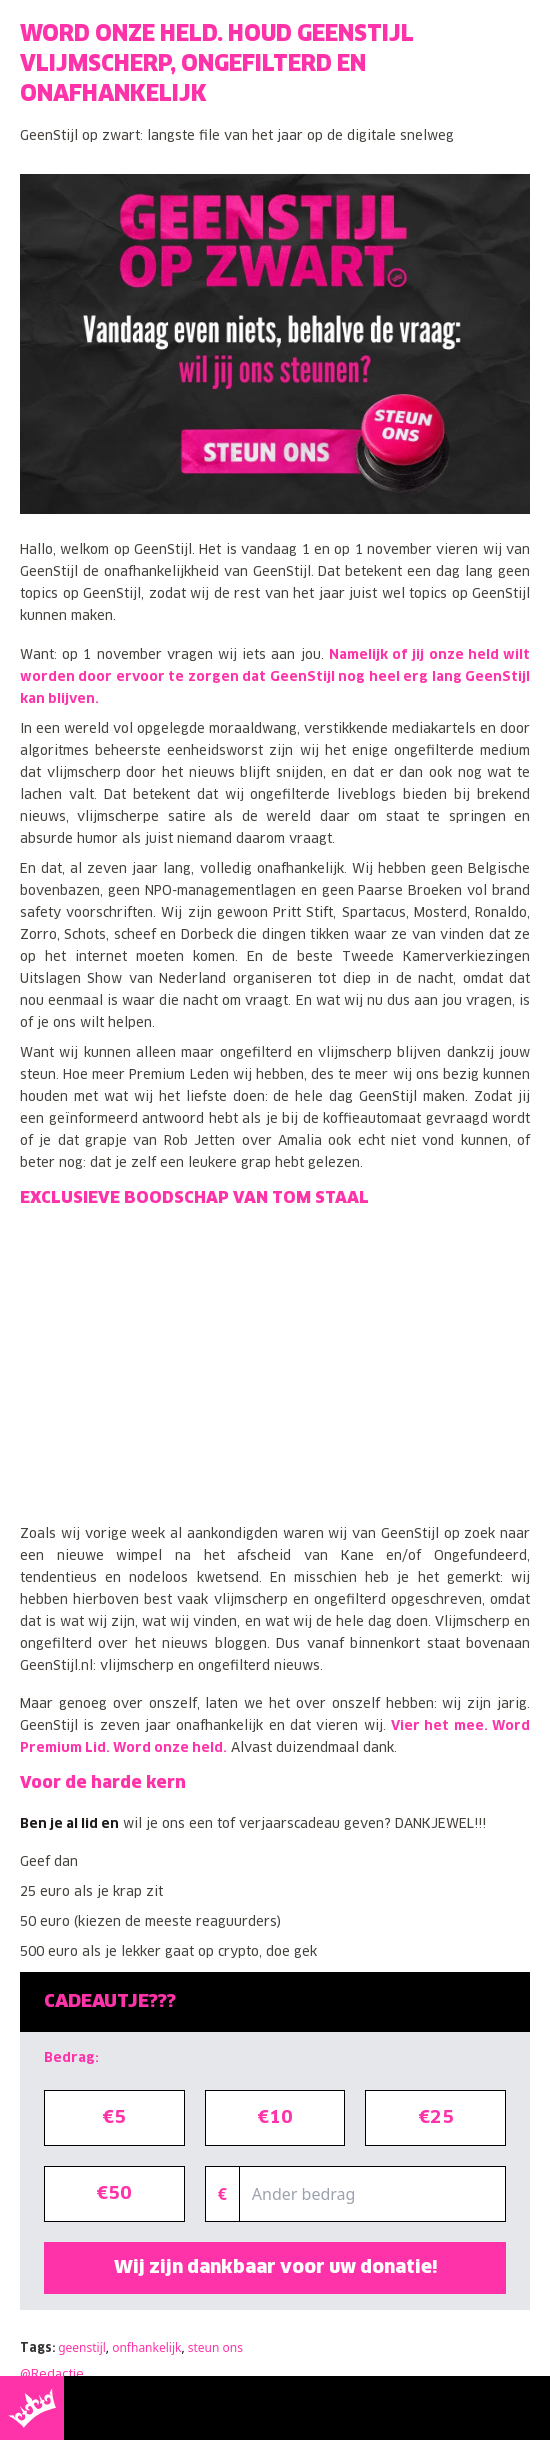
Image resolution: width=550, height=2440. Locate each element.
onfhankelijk (146, 2347)
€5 (114, 2118)
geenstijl (82, 2347)
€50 (114, 2194)
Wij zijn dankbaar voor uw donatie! (275, 2268)
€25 (436, 2118)
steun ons (215, 2347)
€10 (275, 2118)
